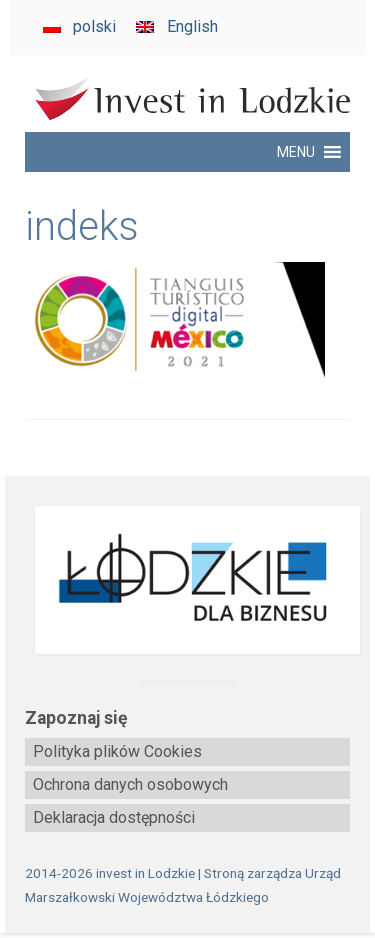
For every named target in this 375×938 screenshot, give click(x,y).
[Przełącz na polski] (79, 27)
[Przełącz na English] (176, 27)
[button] (296, 152)
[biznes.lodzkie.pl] (187, 580)
